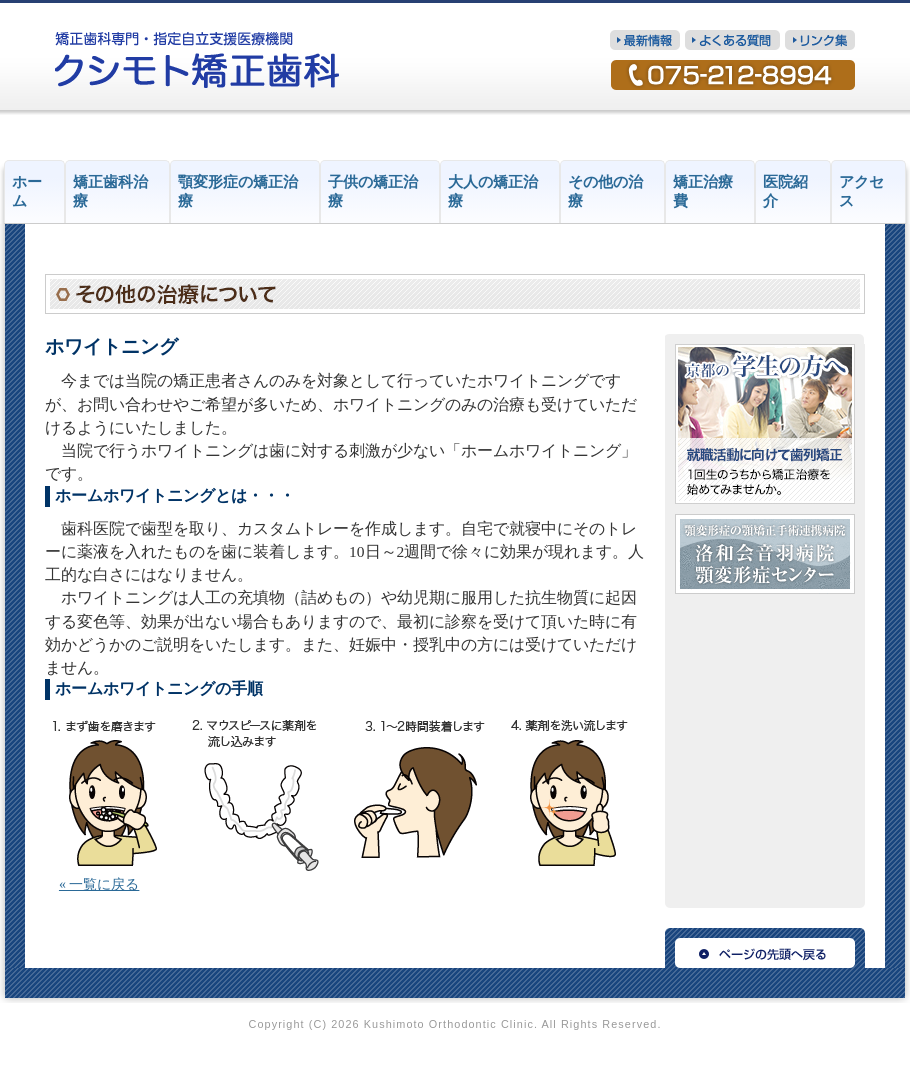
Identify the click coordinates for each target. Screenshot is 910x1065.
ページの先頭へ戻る (765, 948)
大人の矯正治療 (493, 191)
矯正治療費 (703, 191)
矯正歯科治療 (110, 191)
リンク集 (820, 40)
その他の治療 (605, 191)
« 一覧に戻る (99, 884)
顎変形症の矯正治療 (238, 191)
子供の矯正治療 (373, 191)
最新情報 (645, 40)
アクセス (861, 191)
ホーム (27, 191)
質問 (732, 40)
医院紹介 (785, 191)
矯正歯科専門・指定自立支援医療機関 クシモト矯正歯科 (197, 60)
